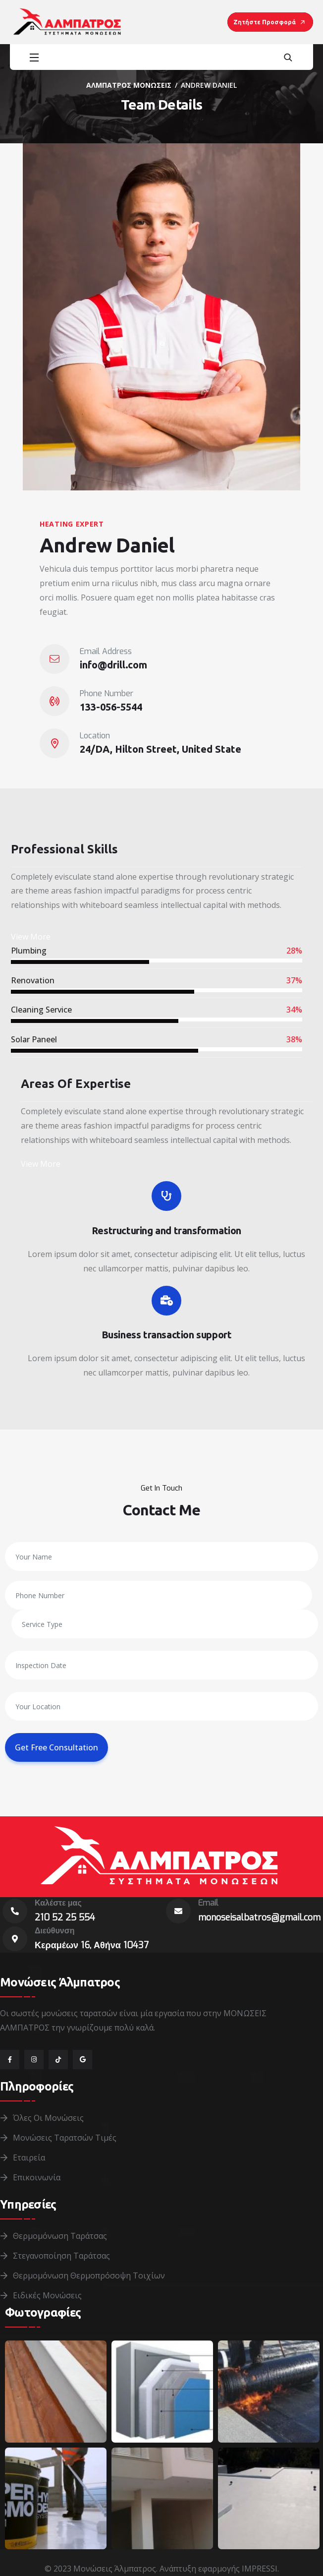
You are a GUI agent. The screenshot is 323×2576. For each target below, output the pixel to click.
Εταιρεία (29, 2157)
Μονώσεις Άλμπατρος (114, 2568)
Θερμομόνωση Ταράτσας (60, 2235)
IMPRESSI (259, 2568)
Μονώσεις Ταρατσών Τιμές (64, 2137)
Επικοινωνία (36, 2177)
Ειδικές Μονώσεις (47, 2295)
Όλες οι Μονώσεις (48, 2117)
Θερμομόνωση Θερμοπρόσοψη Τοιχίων (89, 2275)
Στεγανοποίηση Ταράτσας (61, 2255)
